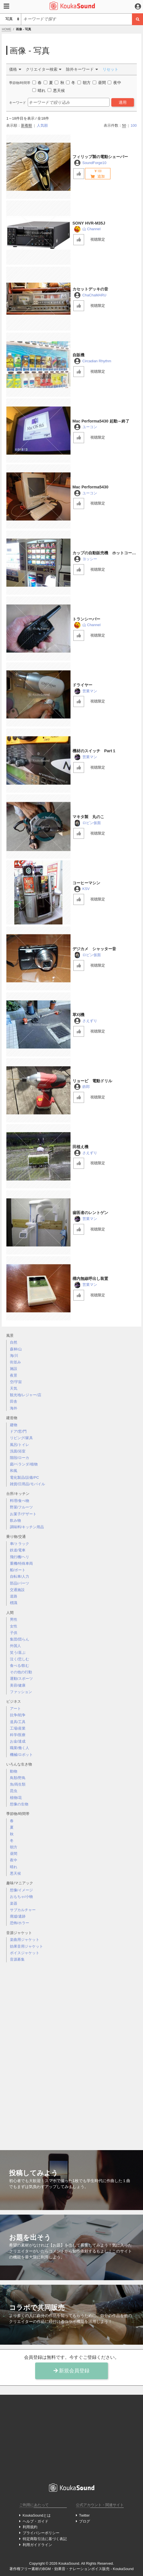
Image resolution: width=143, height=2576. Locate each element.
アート (15, 1708)
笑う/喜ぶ (18, 1652)
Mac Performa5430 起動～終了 (100, 421)
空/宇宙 (16, 1382)
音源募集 (17, 1959)
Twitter (84, 2515)
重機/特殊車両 (21, 1563)
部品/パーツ (19, 1583)
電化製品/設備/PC (24, 1477)
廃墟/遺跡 (18, 1916)
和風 (13, 1471)
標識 (13, 1603)
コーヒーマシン (86, 883)
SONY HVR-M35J (88, 223)
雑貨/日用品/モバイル (27, 1484)
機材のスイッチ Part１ (94, 751)
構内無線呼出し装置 (90, 1278)
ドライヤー (82, 685)
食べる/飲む (19, 1665)
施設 (13, 1368)
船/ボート (18, 1570)
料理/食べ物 (19, 1501)
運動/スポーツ (21, 1678)
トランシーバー (86, 619)
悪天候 (15, 1873)
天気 (13, 1388)
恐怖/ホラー (19, 1923)
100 (133, 125)
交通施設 (17, 1590)
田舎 (13, 1401)
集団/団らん (19, 1639)
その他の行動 (21, 1672)
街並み (15, 1362)
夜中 (13, 1860)
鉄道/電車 (18, 1550)
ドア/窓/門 (18, 1431)
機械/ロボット (21, 1754)
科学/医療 (18, 1735)
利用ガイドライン (37, 2545)
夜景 (13, 1375)
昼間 (13, 1853)
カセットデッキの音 (90, 289)
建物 (13, 1425)
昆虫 (13, 1791)
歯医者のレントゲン (90, 1212)
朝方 (13, 1847)
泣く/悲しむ (19, 1659)
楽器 (13, 1903)
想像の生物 (19, 1804)
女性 (13, 1626)
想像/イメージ (21, 1890)
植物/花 (16, 1797)
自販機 (78, 355)
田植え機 (80, 1146)
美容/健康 (18, 1685)
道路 (13, 1596)
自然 (13, 1342)
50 (124, 125)
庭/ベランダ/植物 (24, 1464)
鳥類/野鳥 (18, 1778)
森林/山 (16, 1349)
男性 (13, 1619)
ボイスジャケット (24, 1953)
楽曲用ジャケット (24, 1939)
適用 (123, 102)
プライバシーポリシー (41, 2533)
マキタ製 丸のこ (88, 816)
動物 (13, 1771)
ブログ (84, 2521)
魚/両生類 (18, 1784)
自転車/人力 (19, 1576)
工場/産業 (18, 1728)
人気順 (42, 125)
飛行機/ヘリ (19, 1557)
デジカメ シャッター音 (94, 949)
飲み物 (15, 1520)
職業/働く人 (19, 1748)
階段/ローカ (19, 1458)
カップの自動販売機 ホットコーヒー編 (104, 553)
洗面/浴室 (18, 1451)
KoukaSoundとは (37, 2515)
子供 (13, 1633)
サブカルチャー (23, 1910)
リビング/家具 (21, 1438)
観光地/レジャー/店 (25, 1395)
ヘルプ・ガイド (35, 2521)
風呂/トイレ (19, 1445)
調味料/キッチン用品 (27, 1527)
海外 (13, 1408)
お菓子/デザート (23, 1514)
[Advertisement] (71, 2052)
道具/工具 (18, 1722)
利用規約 (30, 2527)
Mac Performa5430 (90, 487)
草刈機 (78, 1014)
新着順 (26, 125)
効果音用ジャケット (26, 1946)
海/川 (14, 1355)
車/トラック (19, 1544)
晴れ (13, 1867)
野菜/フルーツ (21, 1507)
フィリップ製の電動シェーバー (100, 156)
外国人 (15, 1646)
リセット (110, 69)
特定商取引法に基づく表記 (45, 2539)
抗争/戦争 (18, 1715)
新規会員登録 (72, 2371)
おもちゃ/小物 (21, 1896)
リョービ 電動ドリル (92, 1081)
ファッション (21, 1692)
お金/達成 (18, 1741)
